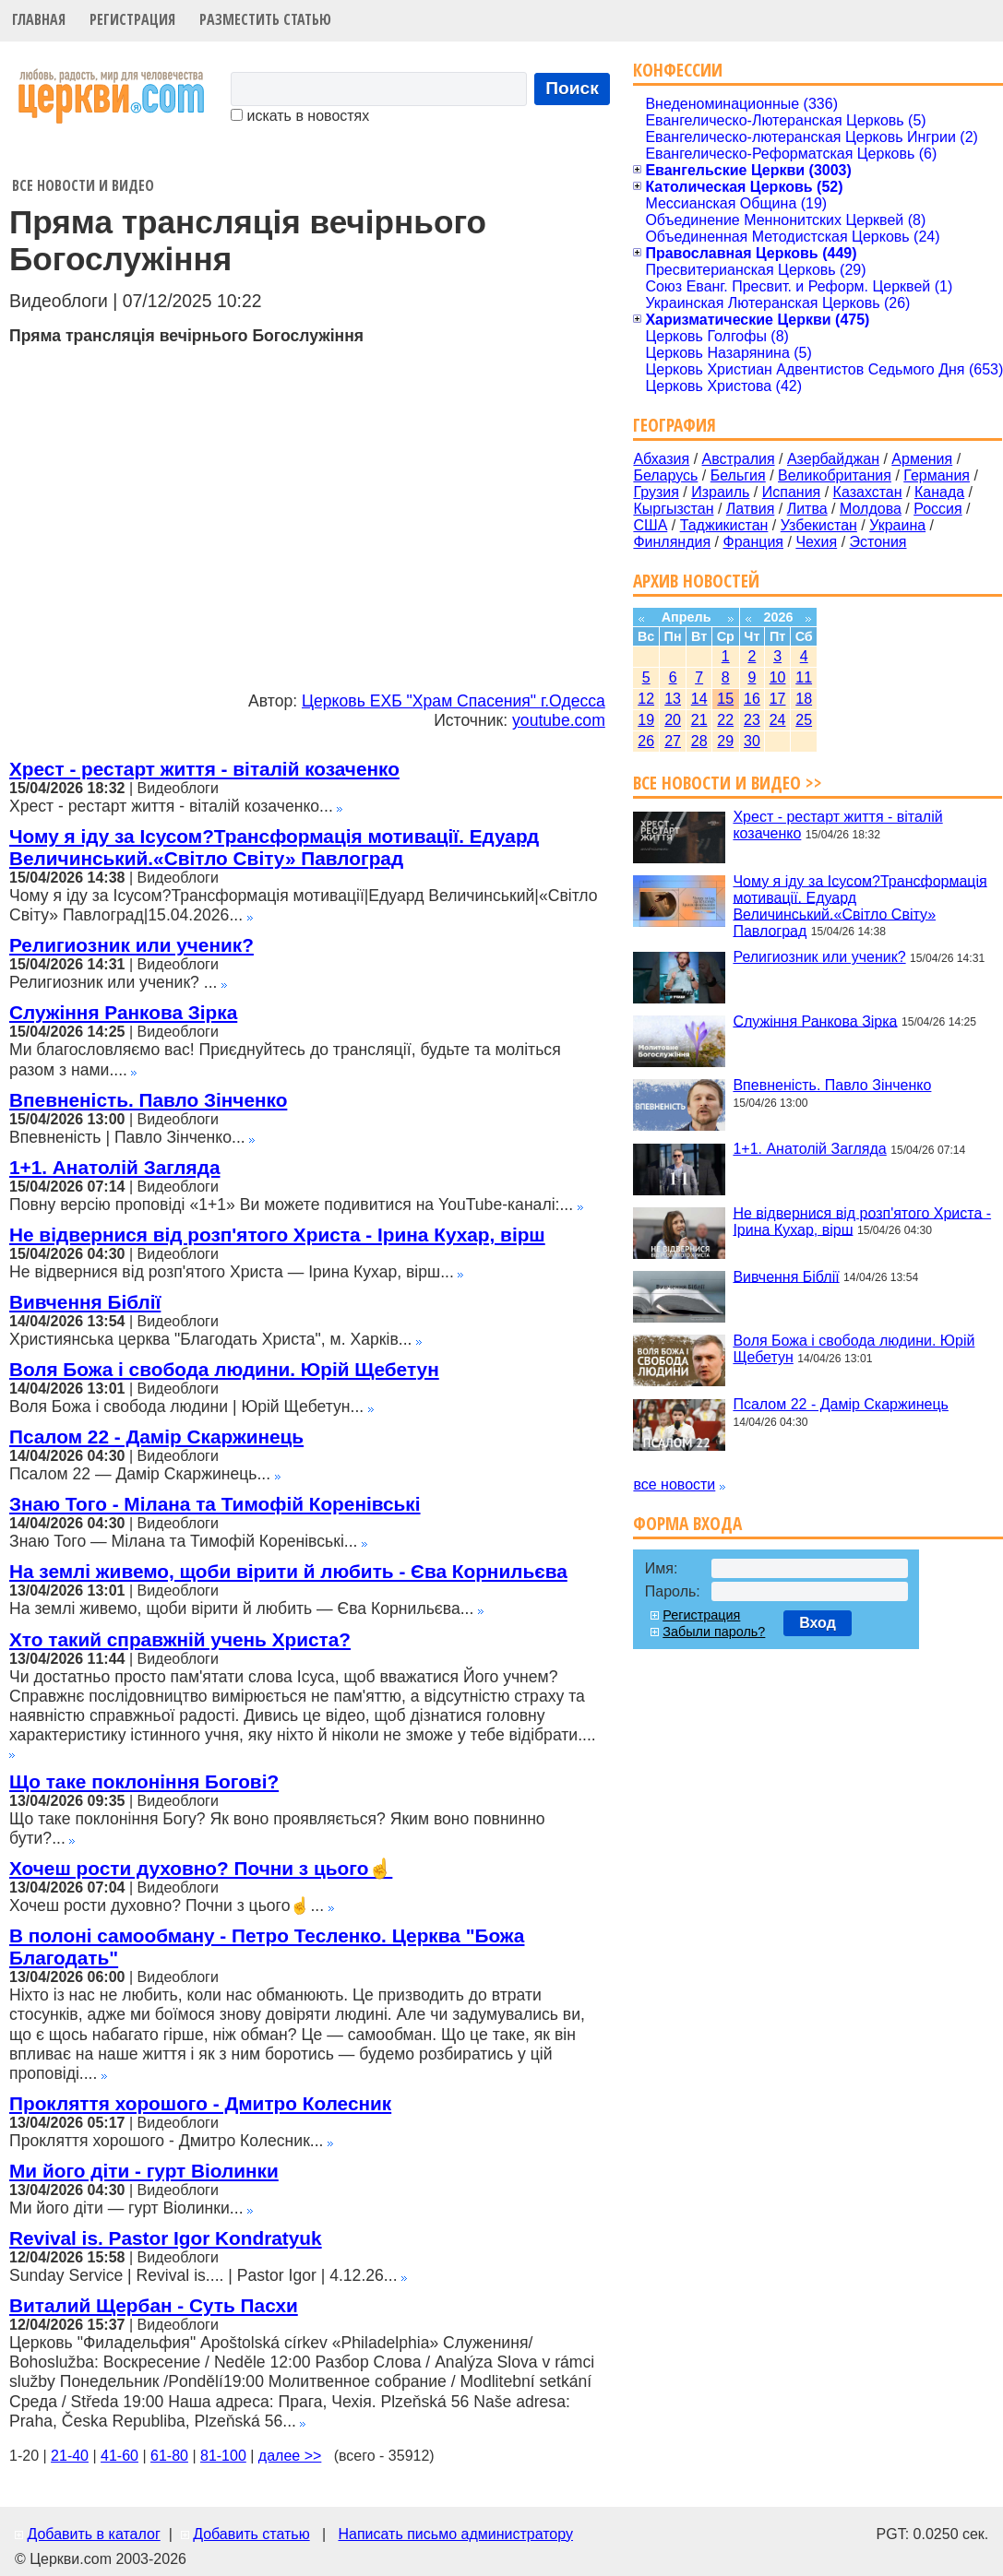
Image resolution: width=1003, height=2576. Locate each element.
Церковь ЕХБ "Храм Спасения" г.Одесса (453, 701)
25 (803, 720)
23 (752, 720)
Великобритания (834, 475)
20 (672, 720)
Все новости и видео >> (727, 782)
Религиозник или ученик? (131, 945)
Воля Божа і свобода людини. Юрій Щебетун (224, 1369)
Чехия (816, 542)
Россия (937, 508)
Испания (791, 492)
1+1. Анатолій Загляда (114, 1167)
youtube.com (558, 720)
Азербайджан (833, 459)
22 (725, 720)
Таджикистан (724, 525)
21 (699, 720)
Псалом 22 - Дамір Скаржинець (156, 1436)
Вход (817, 1623)
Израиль (720, 492)
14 (699, 698)
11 (803, 677)
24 (778, 720)
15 (725, 698)
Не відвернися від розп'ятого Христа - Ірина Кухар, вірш (277, 1234)
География (674, 424)
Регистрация (132, 19)
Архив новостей (696, 580)
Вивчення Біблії (85, 1301)
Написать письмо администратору (455, 2534)
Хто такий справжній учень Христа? (180, 1639)
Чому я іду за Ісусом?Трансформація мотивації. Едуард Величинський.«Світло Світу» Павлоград (274, 847)
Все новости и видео (83, 185)
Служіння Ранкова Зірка (123, 1012)
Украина (897, 525)
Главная (39, 19)
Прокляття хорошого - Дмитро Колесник (200, 2103)
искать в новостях (300, 116)
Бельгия (738, 475)
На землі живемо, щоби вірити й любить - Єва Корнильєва (288, 1571)
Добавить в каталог (93, 2534)
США (650, 525)
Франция (752, 542)
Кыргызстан (673, 508)
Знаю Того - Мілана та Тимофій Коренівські (215, 1503)
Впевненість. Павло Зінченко (148, 1099)
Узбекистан (819, 525)
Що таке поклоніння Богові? (144, 1781)
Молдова (871, 508)
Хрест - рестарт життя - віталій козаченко (204, 768)
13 (672, 698)
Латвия (750, 508)
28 (699, 741)
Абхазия (661, 459)
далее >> (290, 2455)
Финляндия (671, 542)
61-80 (169, 2455)
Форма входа (687, 1523)
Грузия (655, 492)
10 (778, 677)
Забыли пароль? (714, 1631)
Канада (939, 492)
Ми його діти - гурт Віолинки (144, 2170)
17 (778, 698)
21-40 (70, 2455)
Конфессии (677, 69)
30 (752, 741)
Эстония (878, 542)
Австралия (738, 459)
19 (646, 720)
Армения (921, 459)
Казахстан (867, 492)
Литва (807, 508)
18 (803, 698)
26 (646, 741)
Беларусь (665, 475)
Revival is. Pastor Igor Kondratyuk (165, 2238)
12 (646, 698)
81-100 (223, 2455)
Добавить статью (251, 2534)
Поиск (572, 88)
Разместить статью (265, 19)
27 (672, 741)
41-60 (119, 2455)
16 (752, 698)
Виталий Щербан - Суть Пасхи (153, 2305)
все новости (674, 1484)
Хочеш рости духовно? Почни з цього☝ (200, 1868)
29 (725, 741)
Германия (936, 475)
